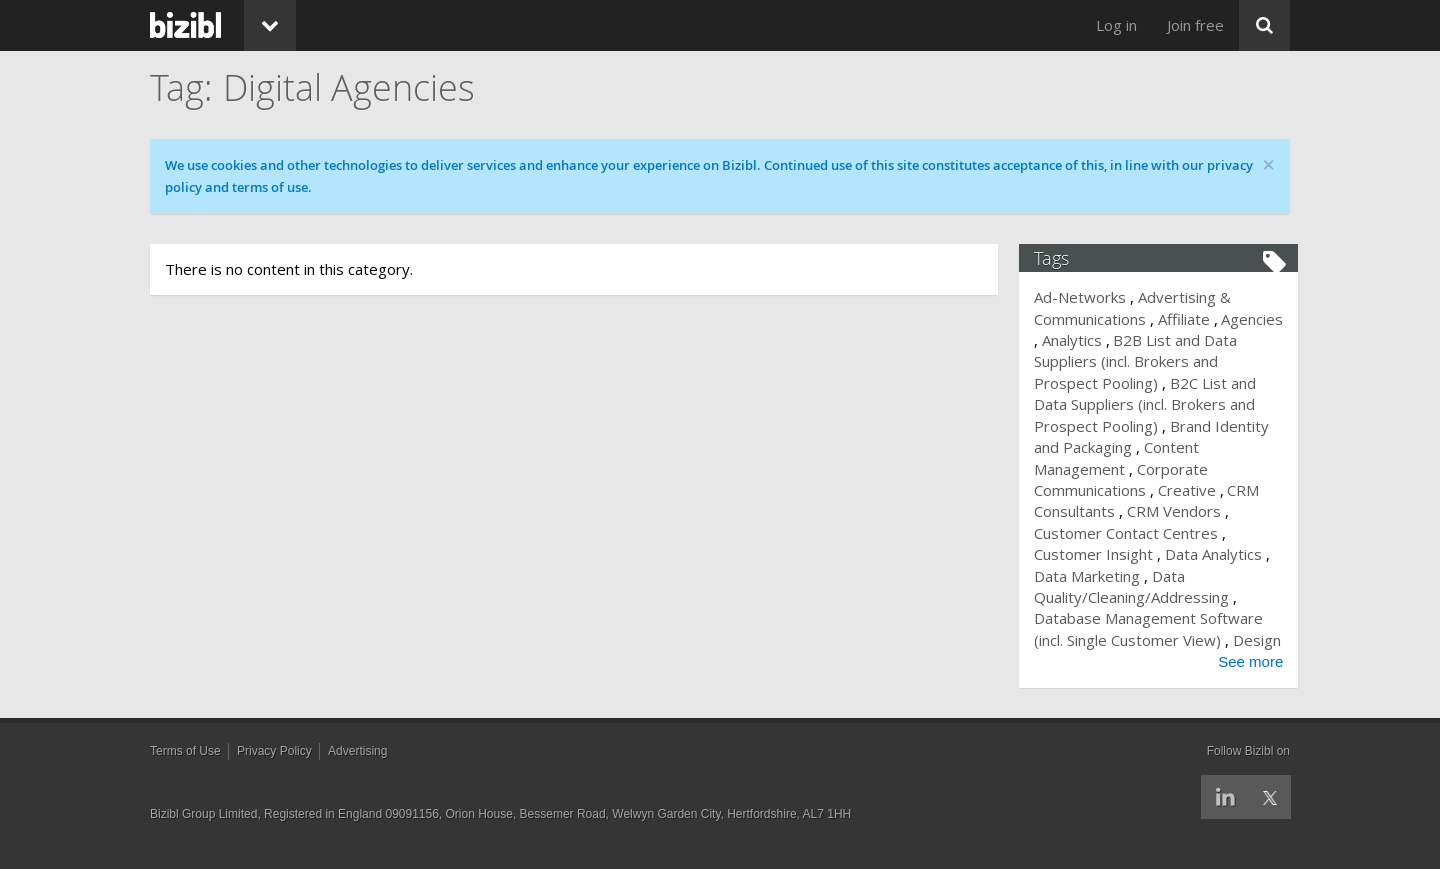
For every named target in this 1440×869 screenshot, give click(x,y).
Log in (1116, 25)
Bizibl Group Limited (203, 835)
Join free (1195, 25)
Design (1067, 661)
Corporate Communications (1129, 479)
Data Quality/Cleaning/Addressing (1140, 586)
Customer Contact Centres (1135, 533)
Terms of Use (185, 772)
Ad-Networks (1089, 297)
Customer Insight (1102, 554)
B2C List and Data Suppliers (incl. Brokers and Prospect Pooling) (1153, 404)
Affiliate (1192, 319)
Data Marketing (1103, 576)
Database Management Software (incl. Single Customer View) (1157, 628)
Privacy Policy (274, 772)
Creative (1195, 490)
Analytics (1146, 340)
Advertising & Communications (1141, 307)
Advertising (357, 772)
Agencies (1074, 340)
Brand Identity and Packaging (1131, 436)
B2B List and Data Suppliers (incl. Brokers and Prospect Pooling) (1159, 361)
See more (1242, 683)
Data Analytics (1221, 554)
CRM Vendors (1182, 511)
